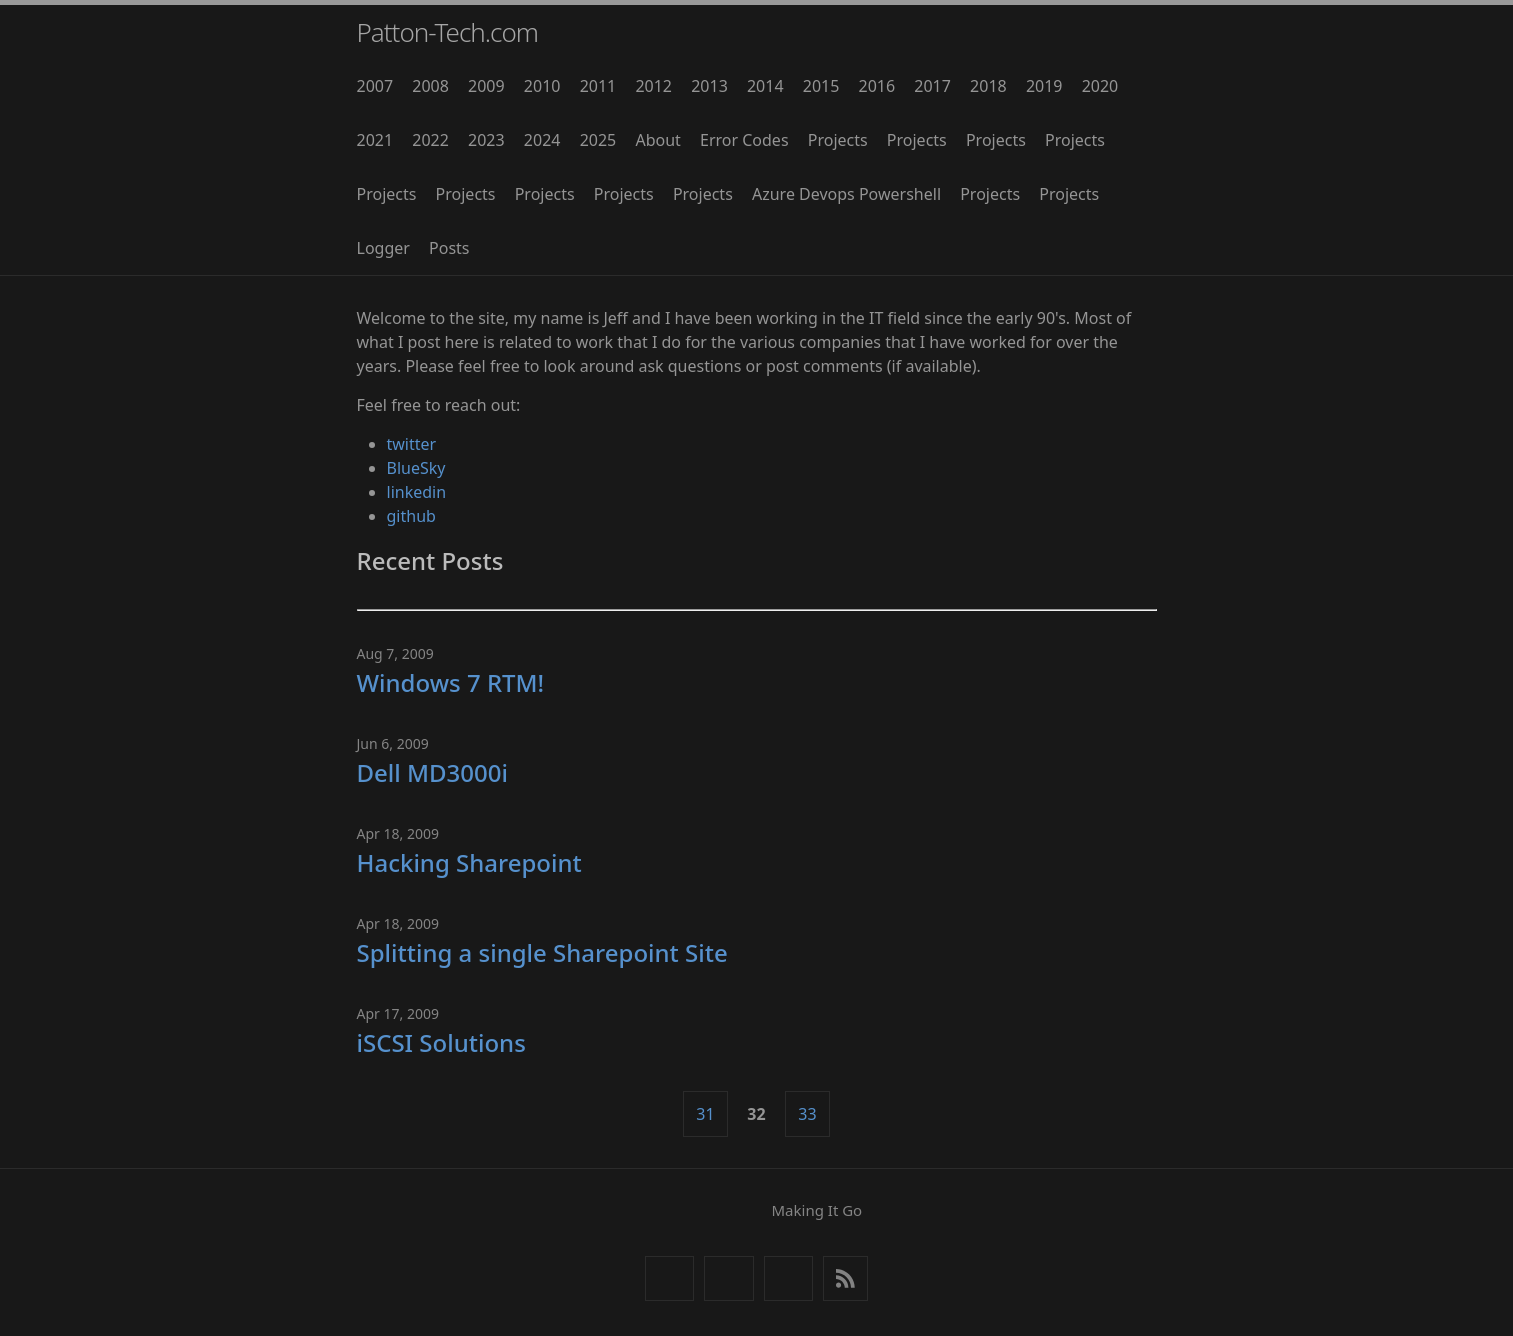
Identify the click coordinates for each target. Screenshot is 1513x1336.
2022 (430, 140)
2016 (877, 86)
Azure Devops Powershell (846, 194)
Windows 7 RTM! (451, 682)
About (657, 140)
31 (705, 1114)
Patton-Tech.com (448, 32)
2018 (988, 86)
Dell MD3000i (433, 772)
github (411, 516)
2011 (598, 86)
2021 (375, 140)
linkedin (417, 492)
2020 (1100, 86)
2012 (653, 86)
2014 (765, 86)
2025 (598, 140)
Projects (838, 140)
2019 (1044, 86)
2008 (430, 86)
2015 (821, 86)
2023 (486, 140)
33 (807, 1114)
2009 (486, 86)
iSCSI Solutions (441, 1042)
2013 (709, 86)
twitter (412, 444)
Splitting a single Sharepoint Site (542, 952)
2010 (542, 86)
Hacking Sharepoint (469, 862)
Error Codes (744, 140)
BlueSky (416, 468)
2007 (375, 86)
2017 (932, 86)
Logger (383, 248)
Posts (449, 248)
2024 (542, 140)
